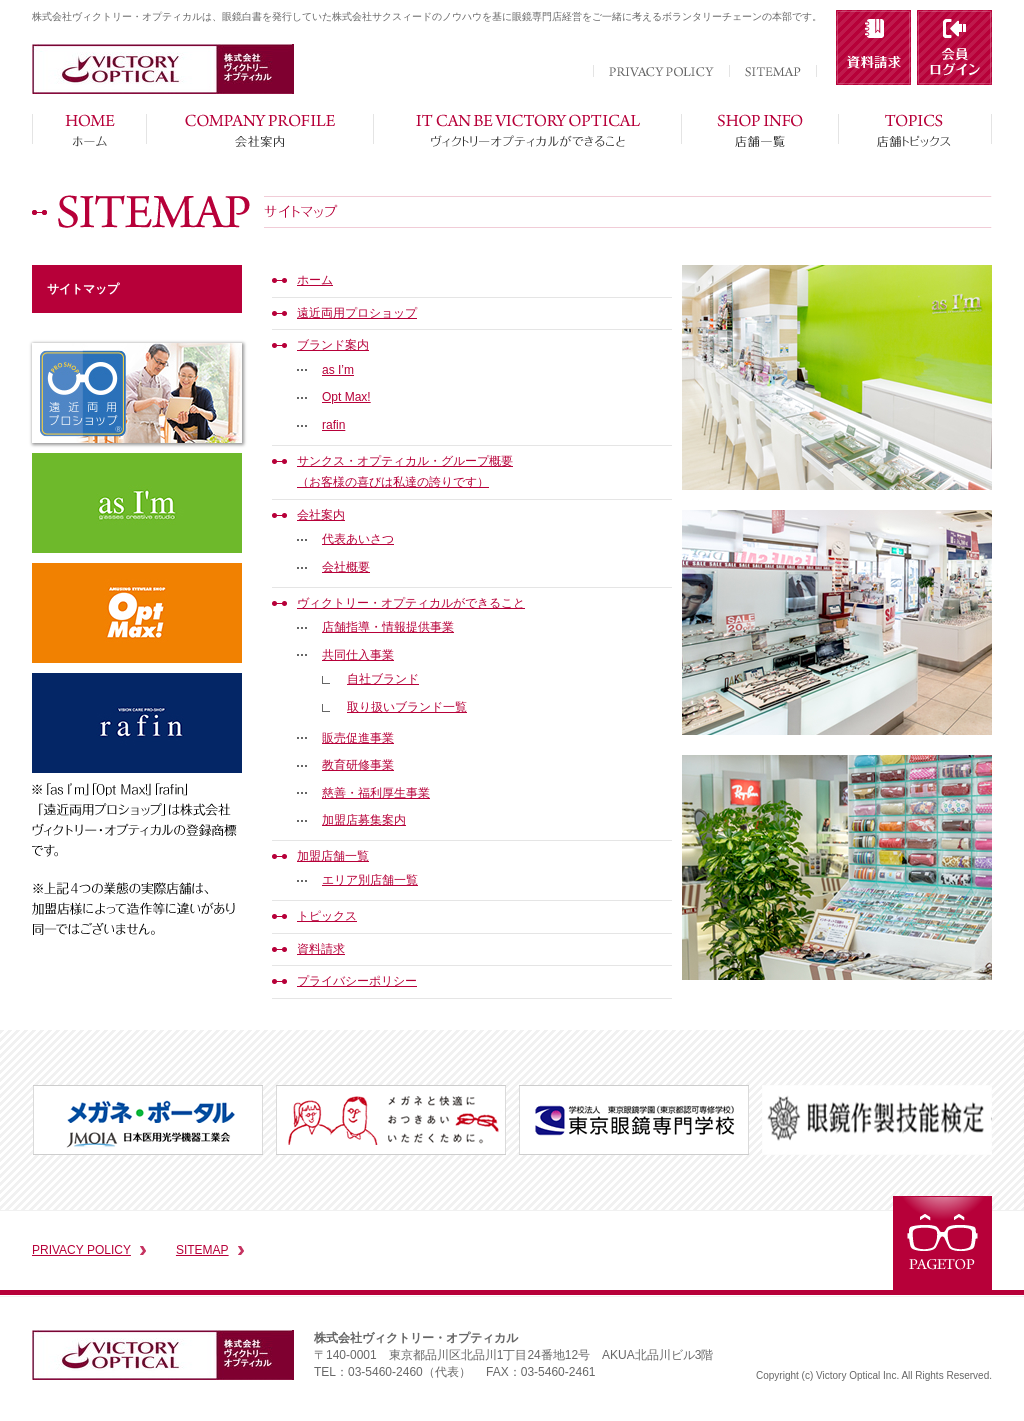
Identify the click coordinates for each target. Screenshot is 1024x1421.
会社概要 (346, 567)
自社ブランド (383, 679)
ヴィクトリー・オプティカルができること (411, 603)
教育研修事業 (358, 765)
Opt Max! (346, 397)
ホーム (315, 280)
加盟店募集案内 (364, 820)
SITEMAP (202, 1250)
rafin (333, 425)
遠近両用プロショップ (357, 313)
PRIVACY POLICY (81, 1250)
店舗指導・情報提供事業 (388, 627)
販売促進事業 (358, 738)
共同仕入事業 (358, 655)
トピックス (327, 916)
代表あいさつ (358, 539)
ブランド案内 (333, 345)
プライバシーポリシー (357, 981)
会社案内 (321, 515)
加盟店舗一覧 (333, 856)
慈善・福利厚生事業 (376, 793)
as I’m (338, 370)
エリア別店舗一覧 (370, 880)
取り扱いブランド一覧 (407, 707)
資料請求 (321, 949)
